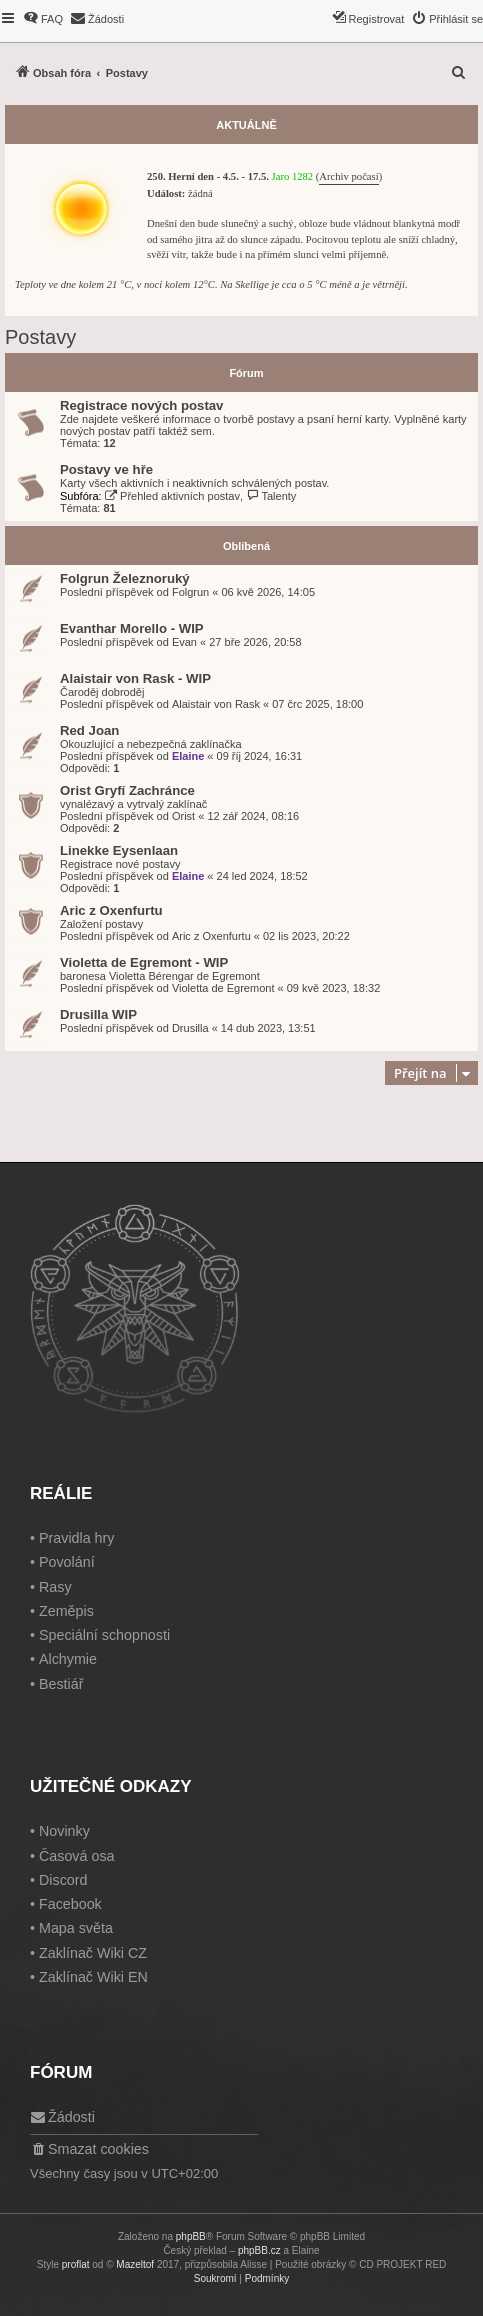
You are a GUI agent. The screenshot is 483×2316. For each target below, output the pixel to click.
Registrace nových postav (141, 405)
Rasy (55, 1587)
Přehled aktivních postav (172, 496)
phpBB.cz (259, 2250)
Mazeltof (135, 2264)
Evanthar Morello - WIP (132, 628)
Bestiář (61, 1684)
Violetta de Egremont (223, 988)
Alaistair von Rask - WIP (135, 678)
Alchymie (68, 1659)
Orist (183, 816)
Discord (63, 1880)
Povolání (67, 1562)
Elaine (188, 756)
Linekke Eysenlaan (119, 850)
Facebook (70, 1904)
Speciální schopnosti (104, 1635)
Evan (184, 642)
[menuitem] (43, 19)
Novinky (64, 1831)
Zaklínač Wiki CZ (93, 1953)
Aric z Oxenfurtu (111, 910)
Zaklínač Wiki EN (93, 1977)
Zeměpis (66, 1611)
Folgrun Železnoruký (125, 578)
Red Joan (89, 730)
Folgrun (190, 592)
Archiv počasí (348, 176)
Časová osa (77, 1856)
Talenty (271, 496)
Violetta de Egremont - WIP (144, 962)
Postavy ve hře (106, 469)
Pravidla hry (77, 1538)
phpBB (191, 2236)
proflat (76, 2264)
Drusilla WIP (98, 1014)
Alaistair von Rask (216, 704)
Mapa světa (76, 1928)
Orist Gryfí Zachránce (127, 790)
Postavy (40, 337)
